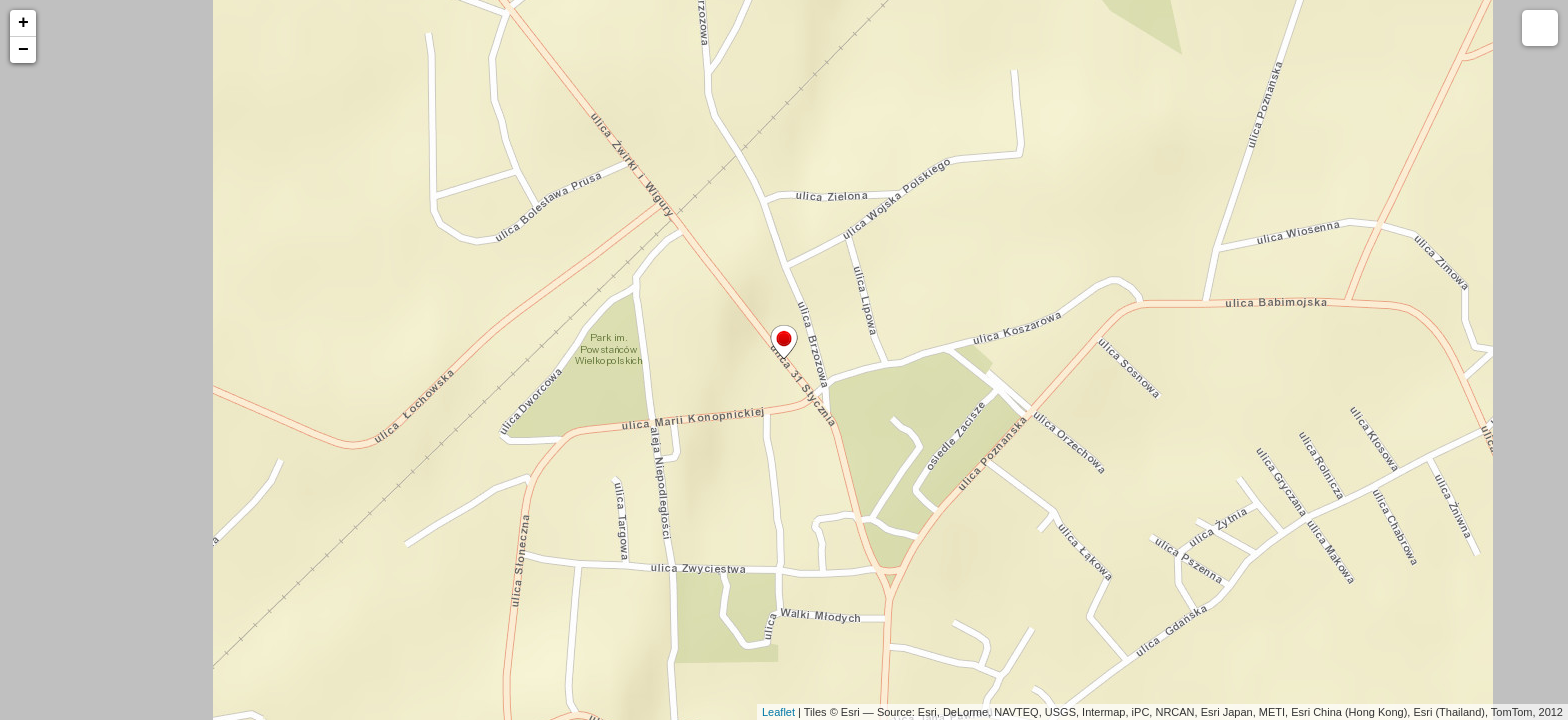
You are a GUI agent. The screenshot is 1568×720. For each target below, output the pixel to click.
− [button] (23, 50)
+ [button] (23, 23)
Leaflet (778, 712)
